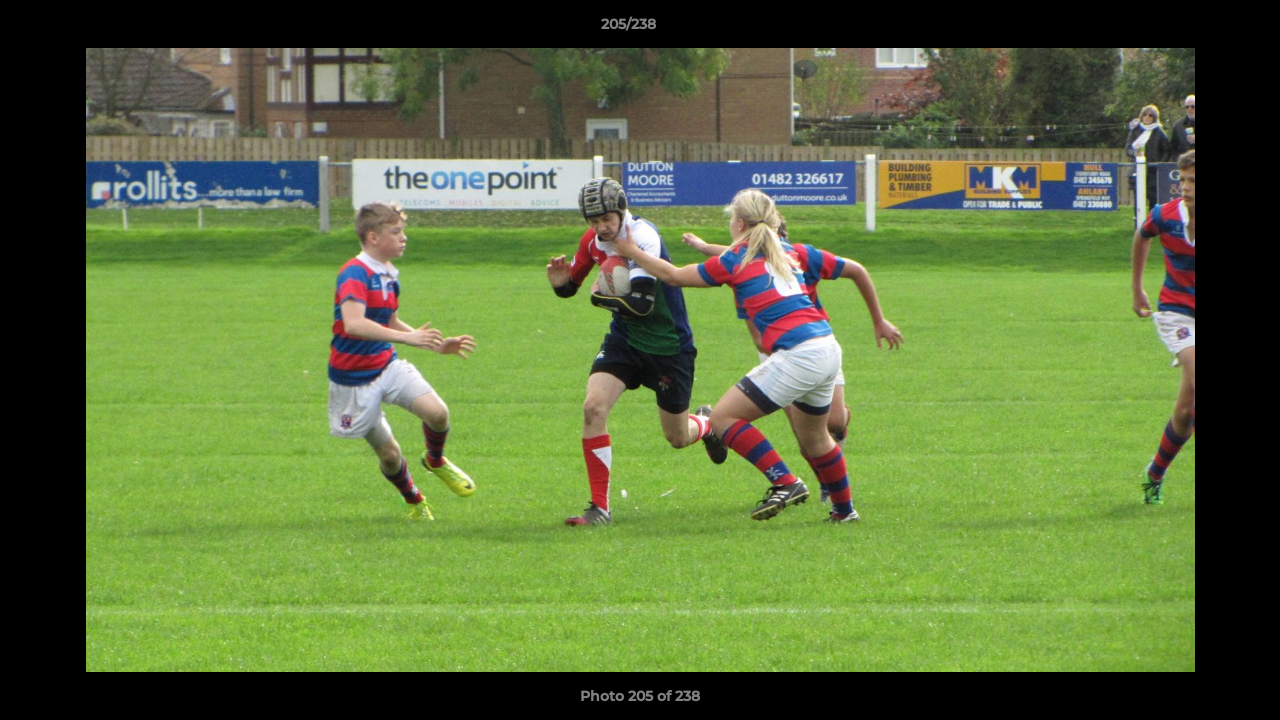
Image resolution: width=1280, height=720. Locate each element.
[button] (1196, 29)
